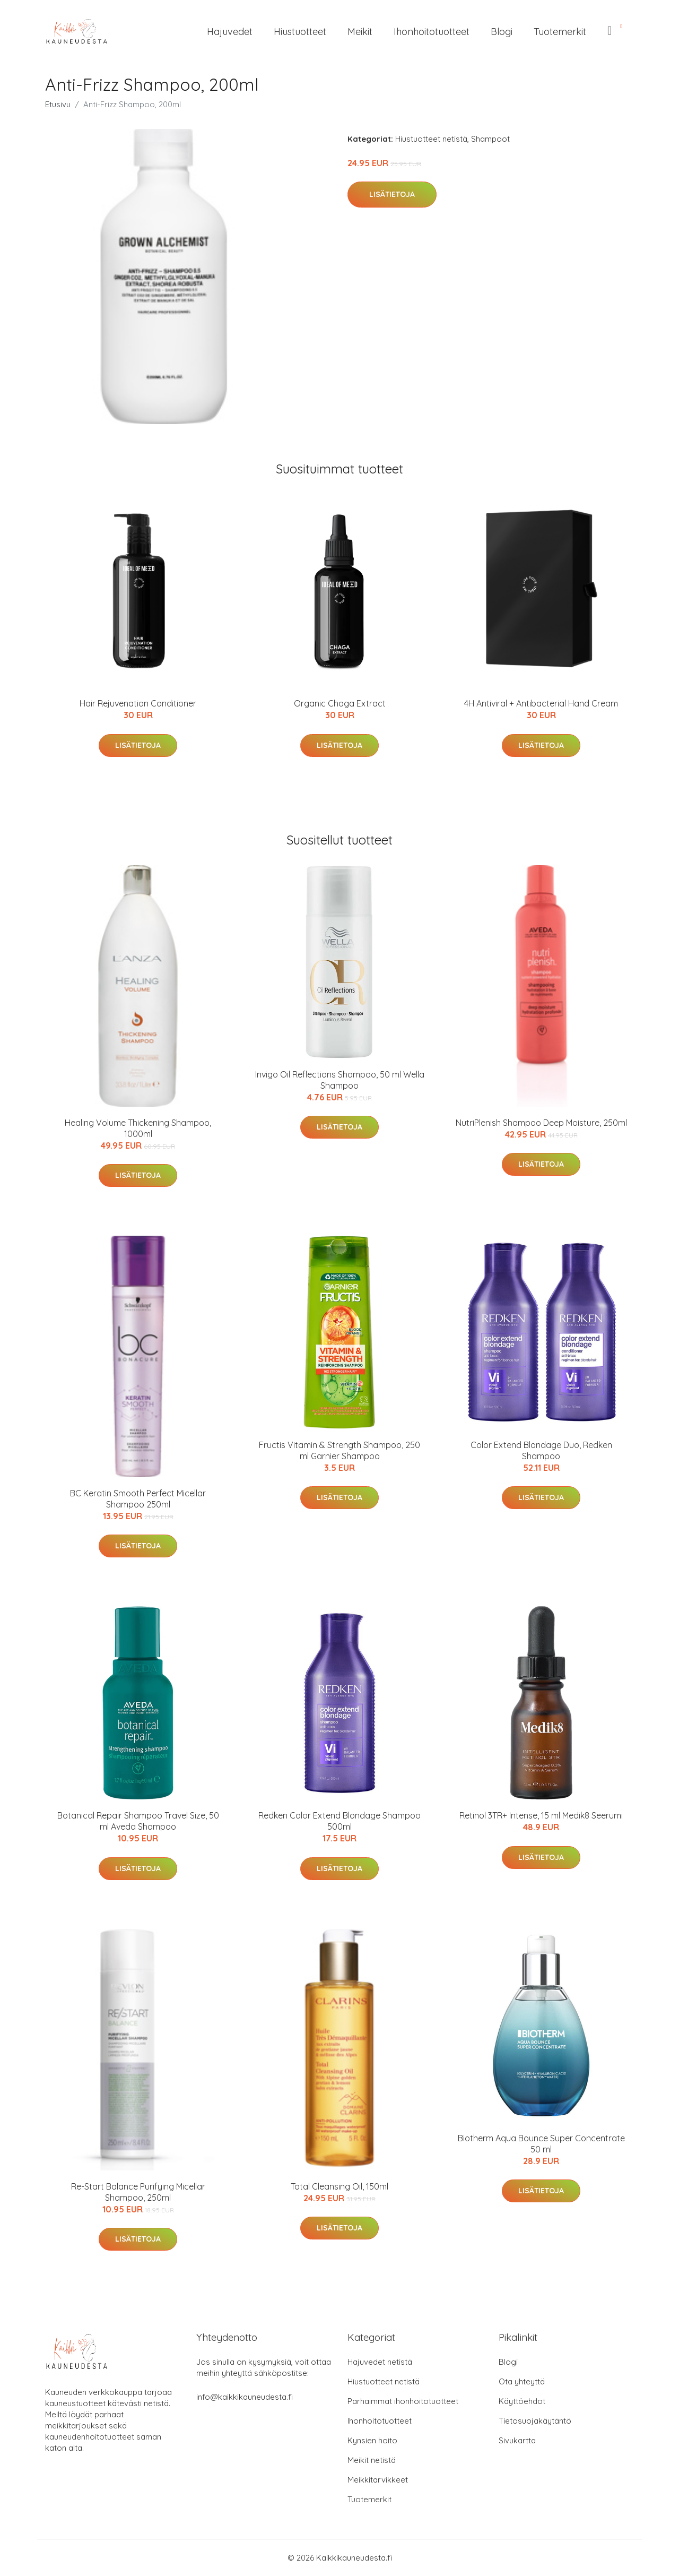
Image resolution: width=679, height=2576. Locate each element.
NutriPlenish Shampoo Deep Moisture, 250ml (541, 1122)
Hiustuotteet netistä (431, 139)
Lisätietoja (392, 194)
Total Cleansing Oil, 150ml (339, 2186)
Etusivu (58, 104)
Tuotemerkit (560, 31)
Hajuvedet (230, 31)
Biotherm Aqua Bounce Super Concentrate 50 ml (541, 2144)
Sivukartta (517, 2440)
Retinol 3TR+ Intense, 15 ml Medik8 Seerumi (541, 1815)
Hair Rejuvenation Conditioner (138, 703)
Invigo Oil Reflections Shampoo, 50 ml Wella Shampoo (339, 1080)
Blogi (501, 31)
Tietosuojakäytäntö (535, 2421)
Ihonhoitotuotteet (431, 31)
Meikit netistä (371, 2460)
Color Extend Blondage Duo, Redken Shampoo (541, 1450)
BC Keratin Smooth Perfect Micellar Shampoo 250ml (138, 1499)
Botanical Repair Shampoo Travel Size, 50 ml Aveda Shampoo (138, 1821)
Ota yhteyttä (522, 2381)
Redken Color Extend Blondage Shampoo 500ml (339, 1821)
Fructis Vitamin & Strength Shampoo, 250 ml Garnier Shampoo (339, 1450)
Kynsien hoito (372, 2440)
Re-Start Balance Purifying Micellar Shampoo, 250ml (138, 2192)
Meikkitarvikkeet (377, 2480)
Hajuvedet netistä (379, 2362)
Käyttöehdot (522, 2401)
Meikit (359, 31)
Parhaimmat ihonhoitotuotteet (402, 2401)
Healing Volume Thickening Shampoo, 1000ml (138, 1128)
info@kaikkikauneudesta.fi (244, 2397)
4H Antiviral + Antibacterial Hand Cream (541, 703)
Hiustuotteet (300, 31)
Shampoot (490, 139)
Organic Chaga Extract (340, 703)
